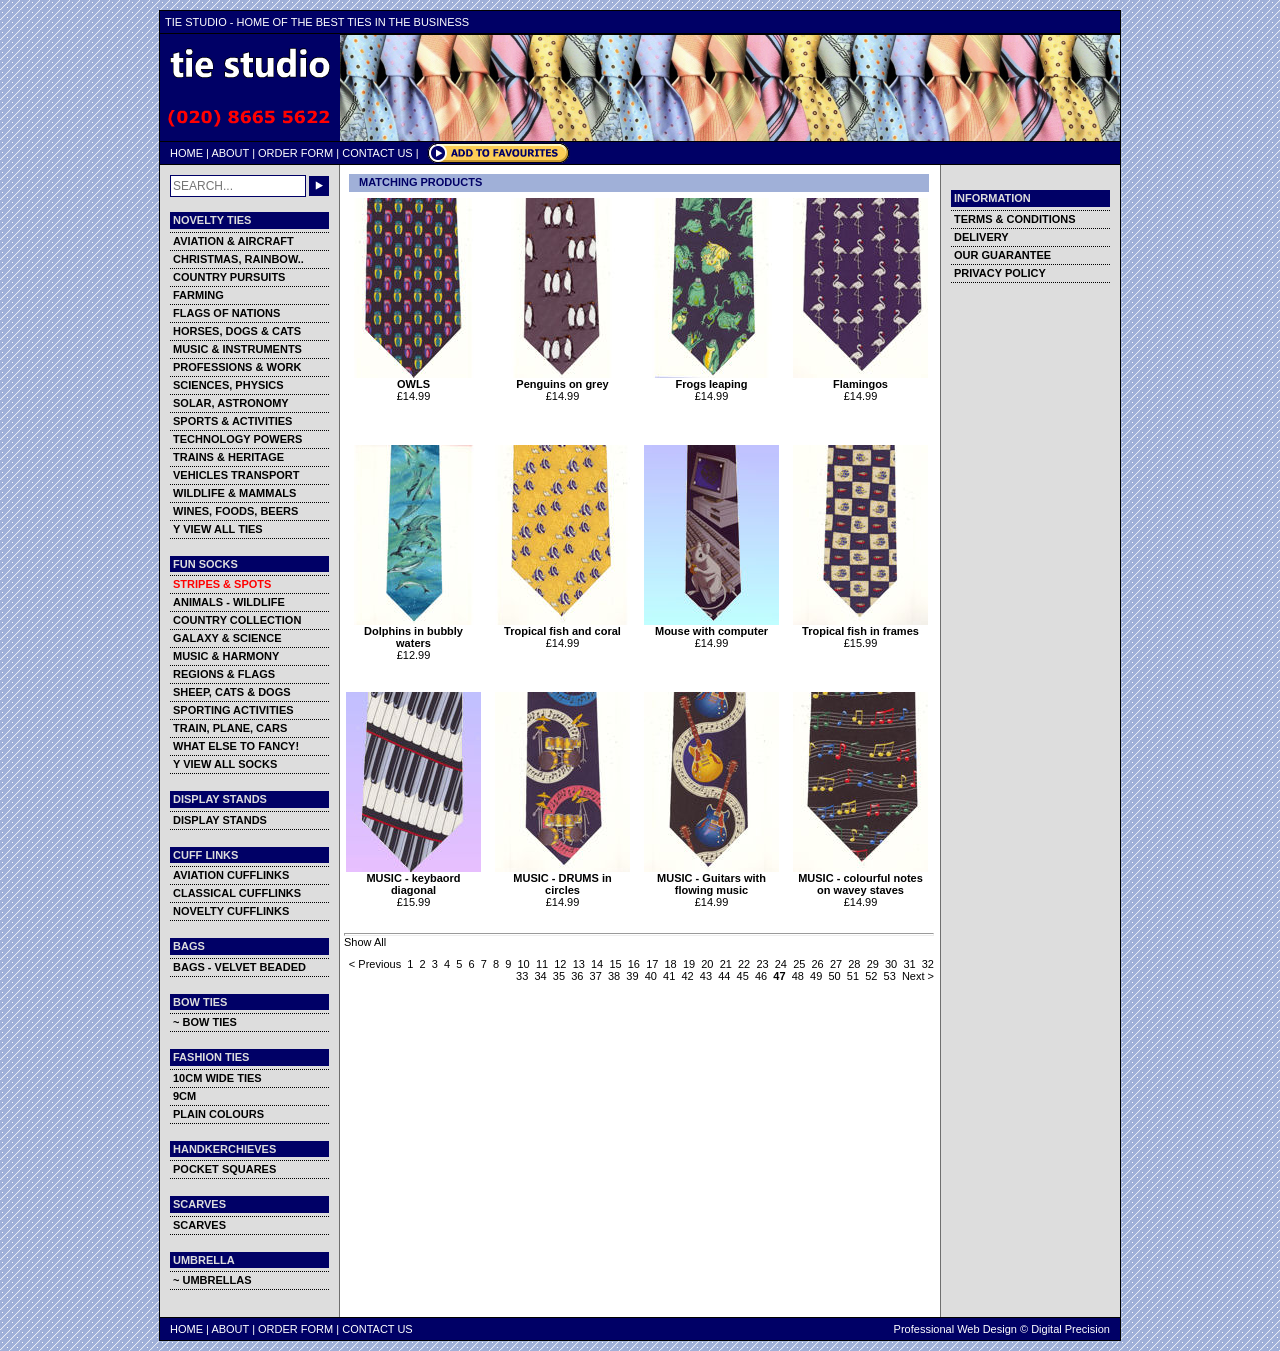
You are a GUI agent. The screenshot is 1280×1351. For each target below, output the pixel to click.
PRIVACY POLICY (1000, 273)
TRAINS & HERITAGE (228, 457)
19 (689, 964)
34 (540, 976)
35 (559, 976)
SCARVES (199, 1225)
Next (913, 976)
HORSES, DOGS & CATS (237, 331)
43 (706, 976)
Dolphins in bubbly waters (413, 632)
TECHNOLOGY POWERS (237, 439)
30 (891, 964)
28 (854, 964)
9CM (184, 1096)
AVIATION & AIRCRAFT (233, 241)
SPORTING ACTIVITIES (233, 710)
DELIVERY (981, 237)
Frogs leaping (711, 379)
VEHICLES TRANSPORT (236, 475)
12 (560, 964)
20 (707, 964)
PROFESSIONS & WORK (237, 367)
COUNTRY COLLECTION (237, 620)
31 (909, 964)
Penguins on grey (562, 379)
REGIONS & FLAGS (224, 674)
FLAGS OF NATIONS (226, 313)
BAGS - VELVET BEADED (239, 967)
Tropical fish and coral (562, 626)
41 (669, 976)
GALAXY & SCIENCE (227, 638)
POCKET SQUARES (224, 1169)
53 (890, 976)
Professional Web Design (955, 1329)
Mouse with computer (711, 626)
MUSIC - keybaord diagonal (413, 879)
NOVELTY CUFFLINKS (231, 911)
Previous (379, 964)
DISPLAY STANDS (220, 820)
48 (798, 976)
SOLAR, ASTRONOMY (231, 403)
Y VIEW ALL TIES (218, 529)
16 (634, 964)
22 (744, 964)
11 (542, 964)
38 (614, 976)
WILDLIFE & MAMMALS (234, 493)
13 (579, 964)
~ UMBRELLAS (212, 1280)
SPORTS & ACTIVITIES (232, 421)
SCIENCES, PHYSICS (228, 385)
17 (652, 964)
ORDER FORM (295, 153)
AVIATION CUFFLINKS (231, 875)
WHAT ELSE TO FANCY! (236, 746)
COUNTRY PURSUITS (229, 277)
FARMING (198, 295)
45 (743, 976)
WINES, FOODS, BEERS (235, 511)
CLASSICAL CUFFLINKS (237, 893)
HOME (186, 153)
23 (762, 964)
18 (671, 964)
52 (871, 976)
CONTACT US (377, 153)
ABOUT (230, 153)
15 (615, 964)
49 (816, 976)
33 (522, 976)
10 (524, 964)
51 (853, 976)
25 (799, 964)
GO (319, 186)
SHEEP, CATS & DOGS (232, 692)
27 (836, 964)
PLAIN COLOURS (218, 1114)
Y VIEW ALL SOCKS (225, 764)
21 (726, 964)
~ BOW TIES (205, 1022)
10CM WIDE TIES (217, 1078)
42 (687, 976)
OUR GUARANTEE (1002, 255)
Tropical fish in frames (860, 626)
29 (873, 964)
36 (577, 976)
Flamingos (860, 379)
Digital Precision (1070, 1329)
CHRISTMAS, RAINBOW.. (238, 259)
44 (724, 976)
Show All (365, 942)
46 (761, 976)
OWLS (413, 379)
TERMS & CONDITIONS (1015, 219)
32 (928, 964)
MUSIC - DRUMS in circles (562, 879)
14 (597, 964)
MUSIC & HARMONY (226, 656)
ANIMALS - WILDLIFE (229, 602)
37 (596, 976)
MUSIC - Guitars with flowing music (711, 879)
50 (834, 976)
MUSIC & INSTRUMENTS (237, 349)
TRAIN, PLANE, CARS (230, 728)
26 (818, 964)
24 (781, 964)
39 (632, 976)
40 (651, 976)
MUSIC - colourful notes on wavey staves (860, 879)
